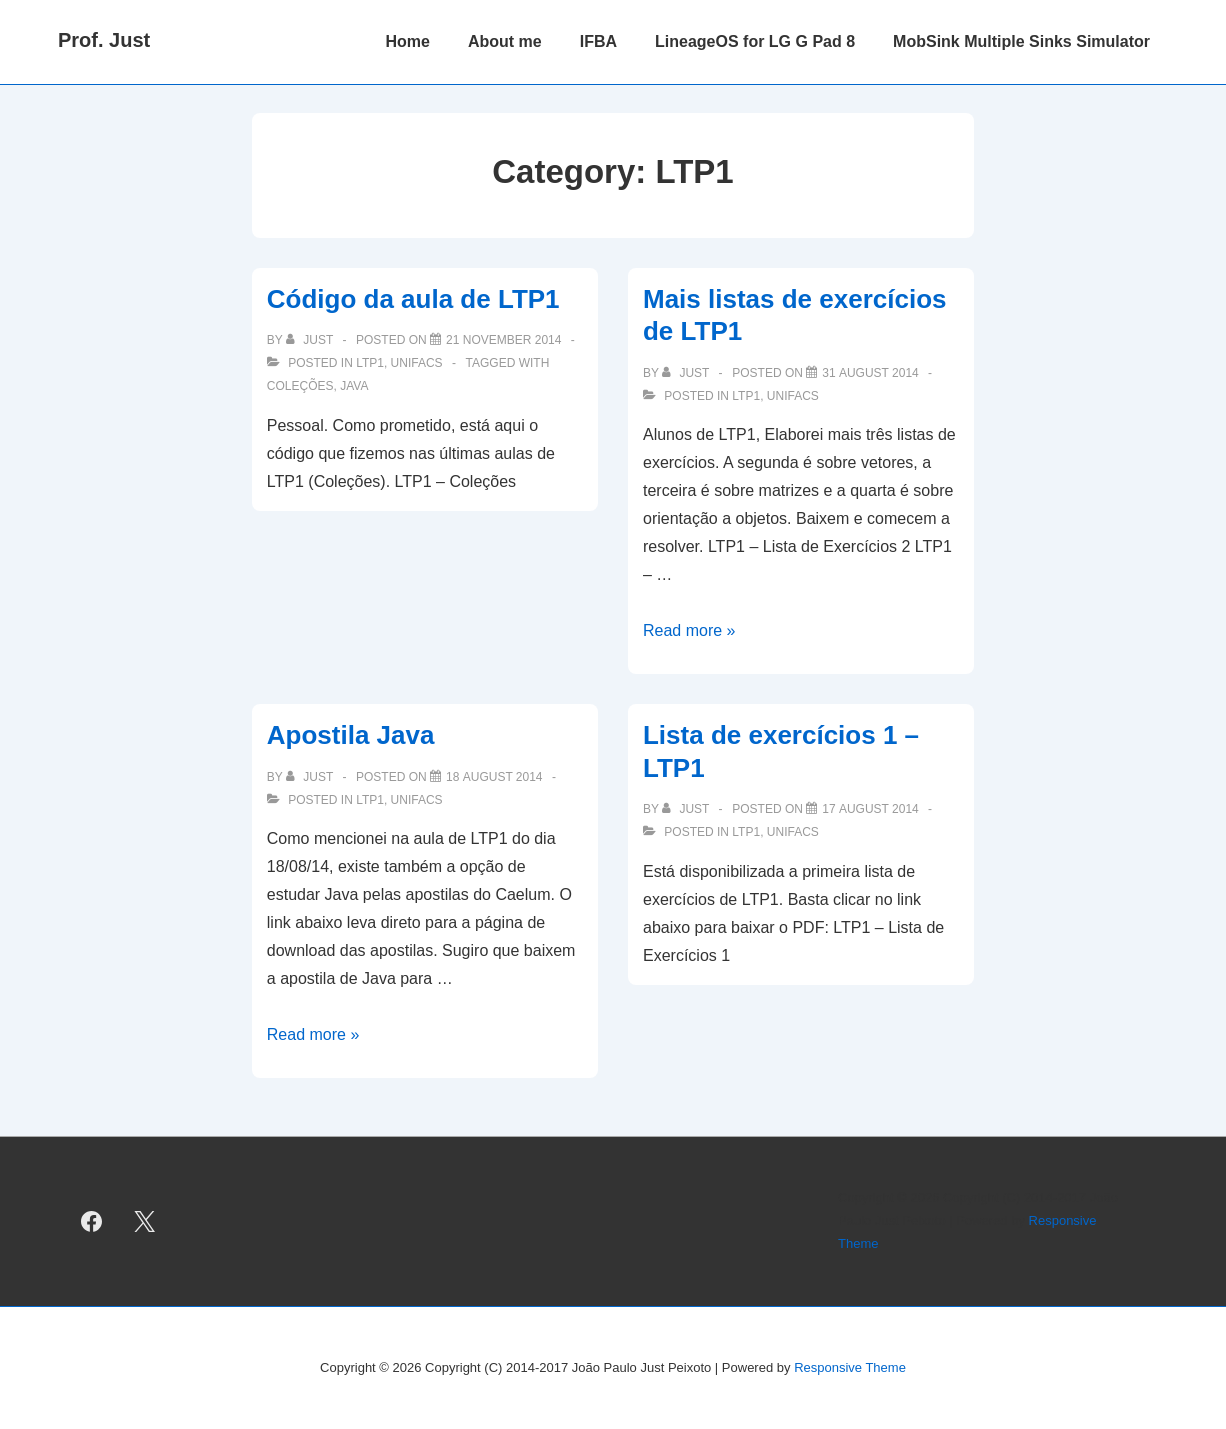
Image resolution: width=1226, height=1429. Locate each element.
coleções (300, 386)
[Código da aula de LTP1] (503, 340)
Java (354, 386)
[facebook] (92, 1221)
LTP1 (370, 363)
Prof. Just (104, 40)
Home (407, 41)
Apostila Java (351, 735)
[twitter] (145, 1221)
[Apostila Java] (494, 777)
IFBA (598, 41)
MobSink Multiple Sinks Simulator (1021, 41)
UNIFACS (417, 363)
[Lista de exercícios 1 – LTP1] (870, 809)
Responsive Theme (850, 1367)
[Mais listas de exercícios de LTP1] (870, 373)
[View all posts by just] (311, 340)
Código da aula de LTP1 (413, 299)
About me (505, 41)
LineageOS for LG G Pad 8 (755, 41)
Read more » (689, 630)
